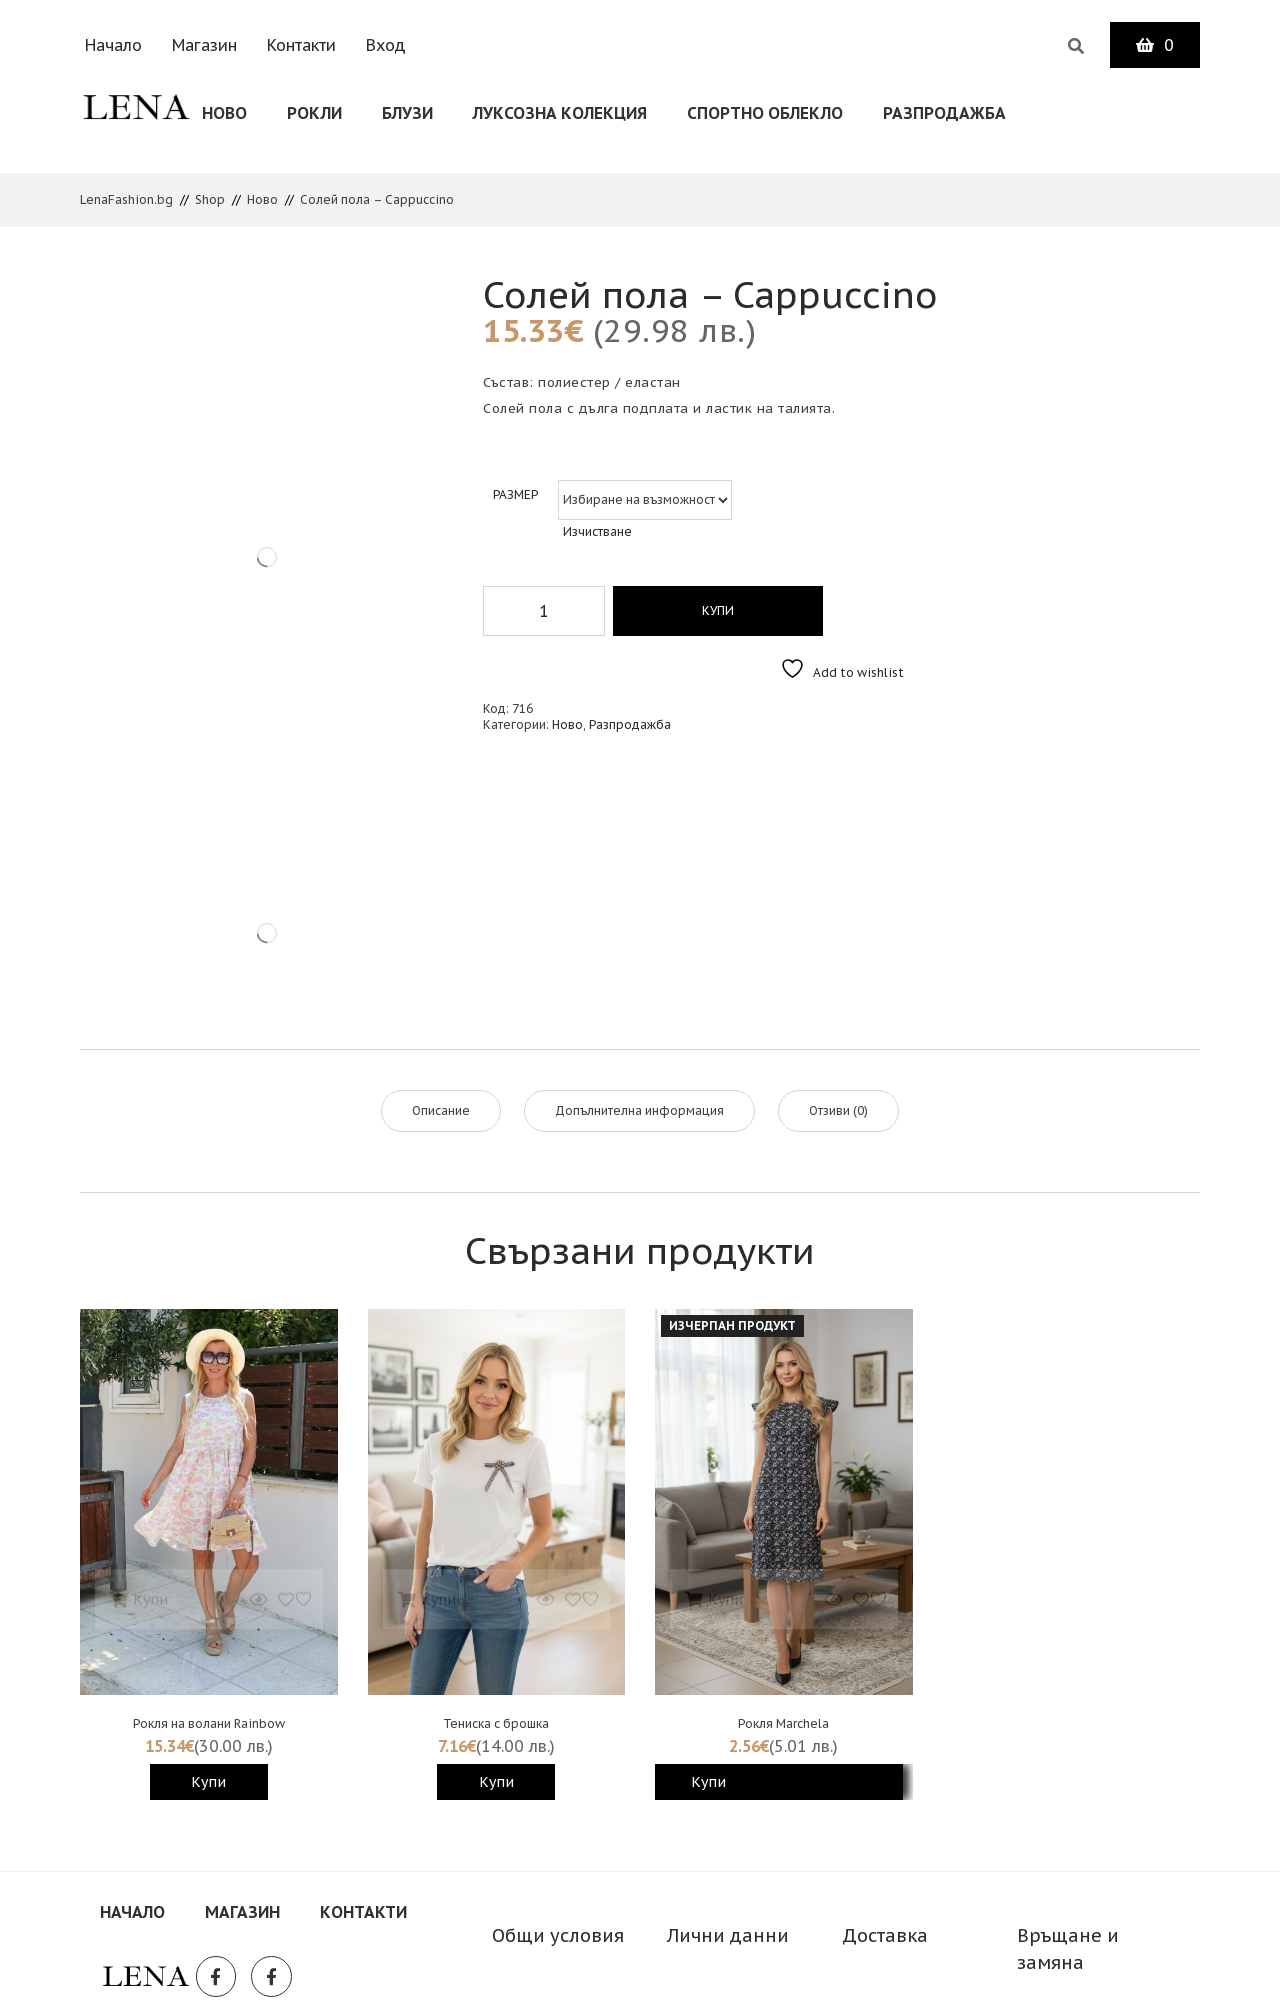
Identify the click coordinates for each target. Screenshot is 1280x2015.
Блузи (407, 113)
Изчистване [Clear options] (597, 529)
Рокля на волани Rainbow (209, 1721)
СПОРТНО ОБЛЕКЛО (765, 113)
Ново (224, 113)
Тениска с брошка (496, 1721)
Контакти (301, 45)
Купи (713, 608)
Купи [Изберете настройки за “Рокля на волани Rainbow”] (208, 1780)
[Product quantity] (544, 609)
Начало (113, 45)
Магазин (204, 45)
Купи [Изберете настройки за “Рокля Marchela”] (708, 1780)
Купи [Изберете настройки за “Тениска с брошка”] (496, 1780)
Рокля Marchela (783, 1721)
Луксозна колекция (560, 113)
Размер (515, 492)
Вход (386, 45)
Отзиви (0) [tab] (838, 1108)
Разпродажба (944, 113)
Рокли (314, 113)
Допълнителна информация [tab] (639, 1108)
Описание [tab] (441, 1108)
